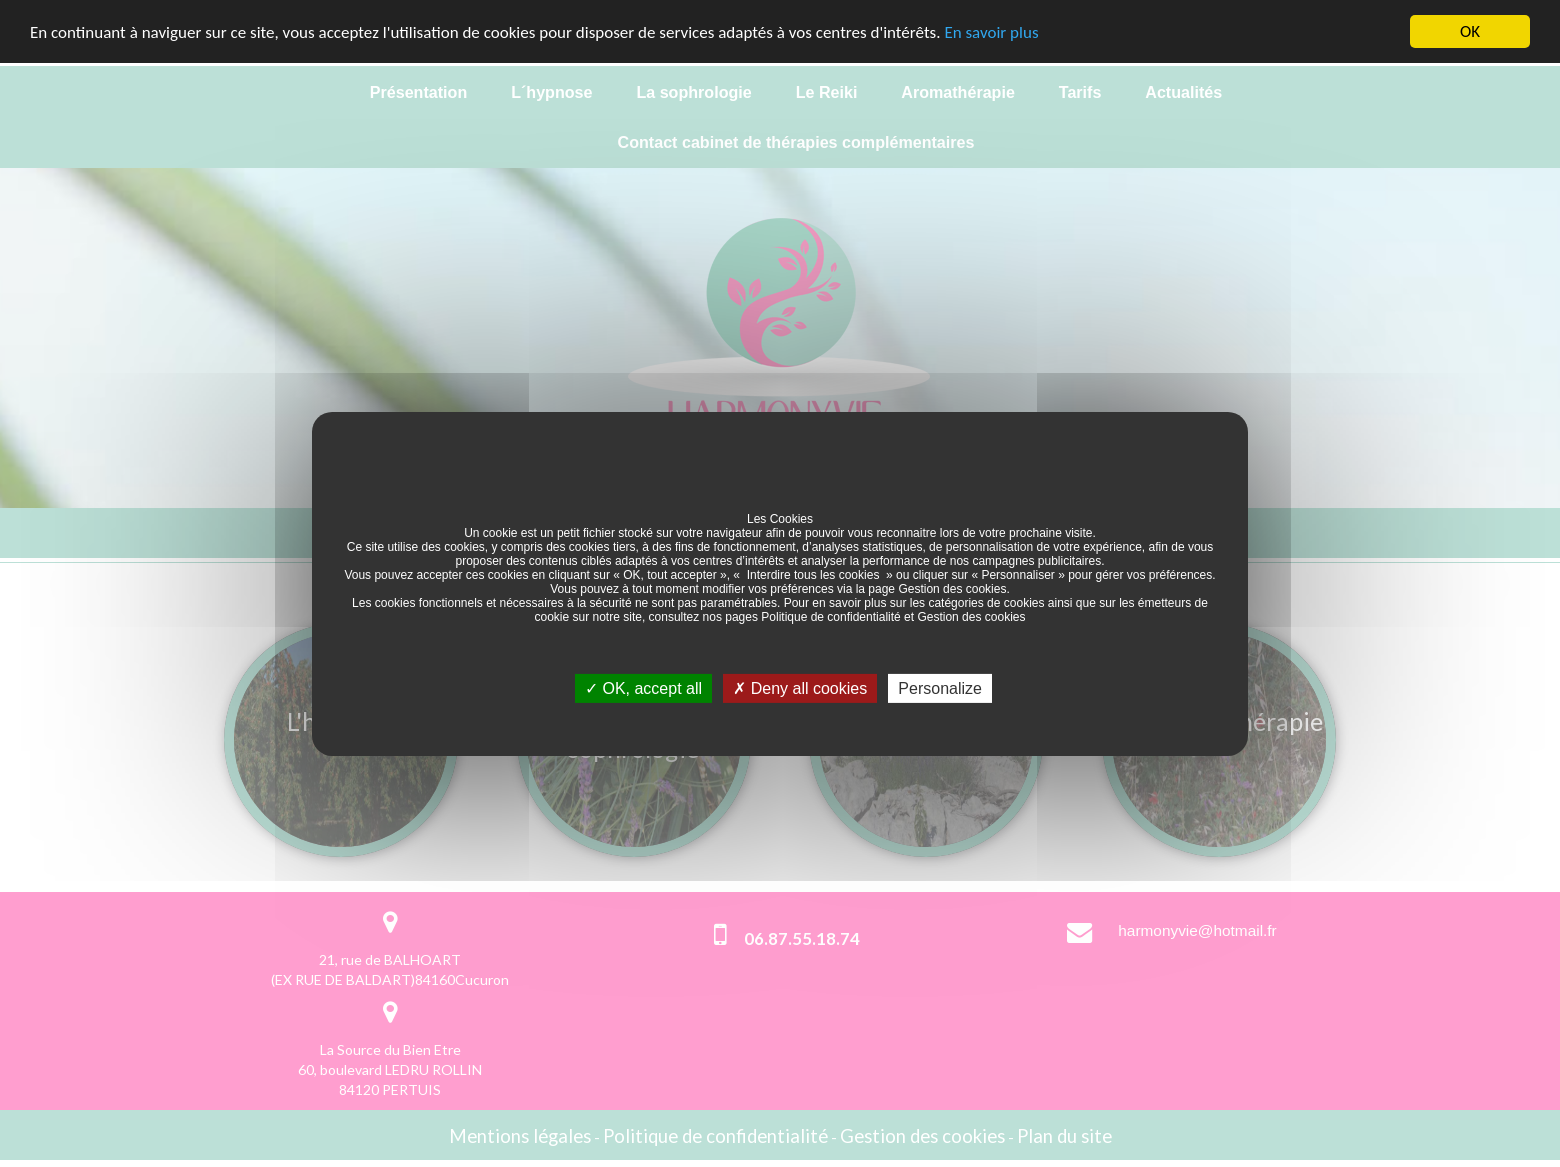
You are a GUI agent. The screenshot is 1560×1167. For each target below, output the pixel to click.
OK (1470, 31)
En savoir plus (991, 31)
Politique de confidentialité (830, 616)
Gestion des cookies (952, 588)
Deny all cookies (800, 687)
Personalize (940, 687)
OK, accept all (643, 687)
